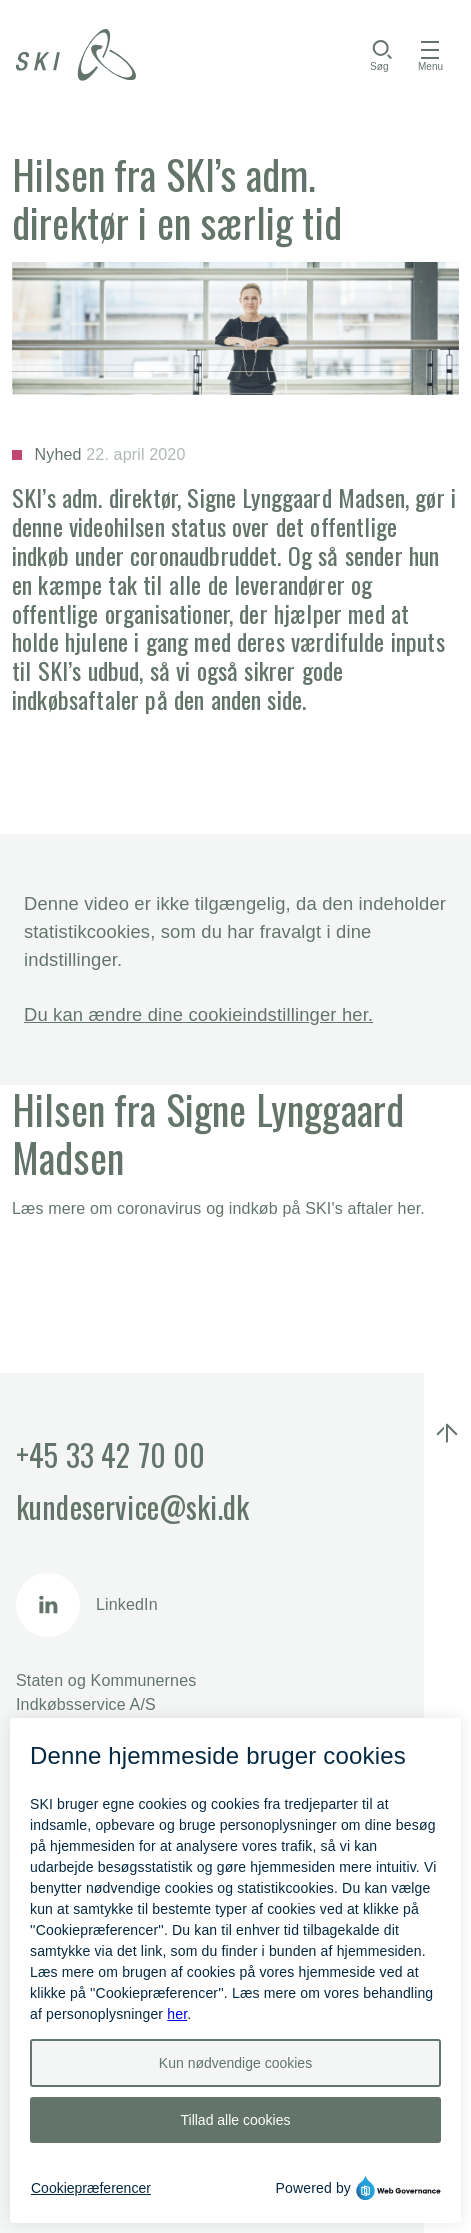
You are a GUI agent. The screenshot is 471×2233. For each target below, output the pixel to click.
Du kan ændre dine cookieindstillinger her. (198, 1014)
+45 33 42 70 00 (110, 1454)
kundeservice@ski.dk (132, 1506)
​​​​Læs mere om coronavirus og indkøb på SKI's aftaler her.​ (218, 1208)
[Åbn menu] (430, 55)
